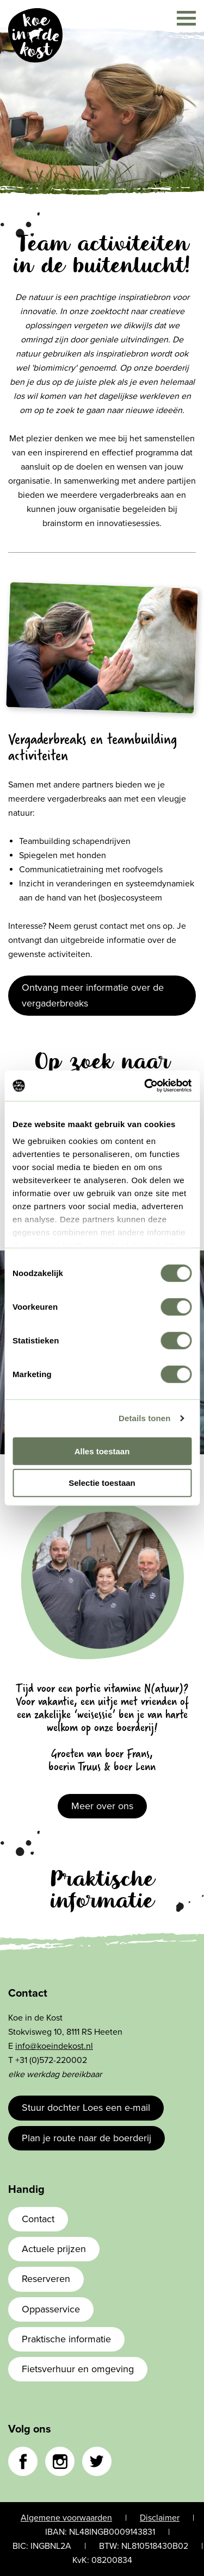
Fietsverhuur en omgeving (78, 2369)
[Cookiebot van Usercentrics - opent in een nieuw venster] (145, 1086)
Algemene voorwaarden (66, 2517)
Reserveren (46, 2279)
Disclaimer (160, 2517)
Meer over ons (102, 1806)
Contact (38, 2219)
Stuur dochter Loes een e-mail (86, 2108)
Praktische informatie (66, 2339)
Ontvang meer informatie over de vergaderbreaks (93, 995)
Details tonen (144, 1418)
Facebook (23, 2461)
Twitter (97, 2461)
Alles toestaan (102, 1450)
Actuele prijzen (54, 2249)
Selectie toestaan (102, 1482)
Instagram (60, 2461)
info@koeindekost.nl (54, 2046)
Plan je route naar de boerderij (86, 2138)
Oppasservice (51, 2309)
